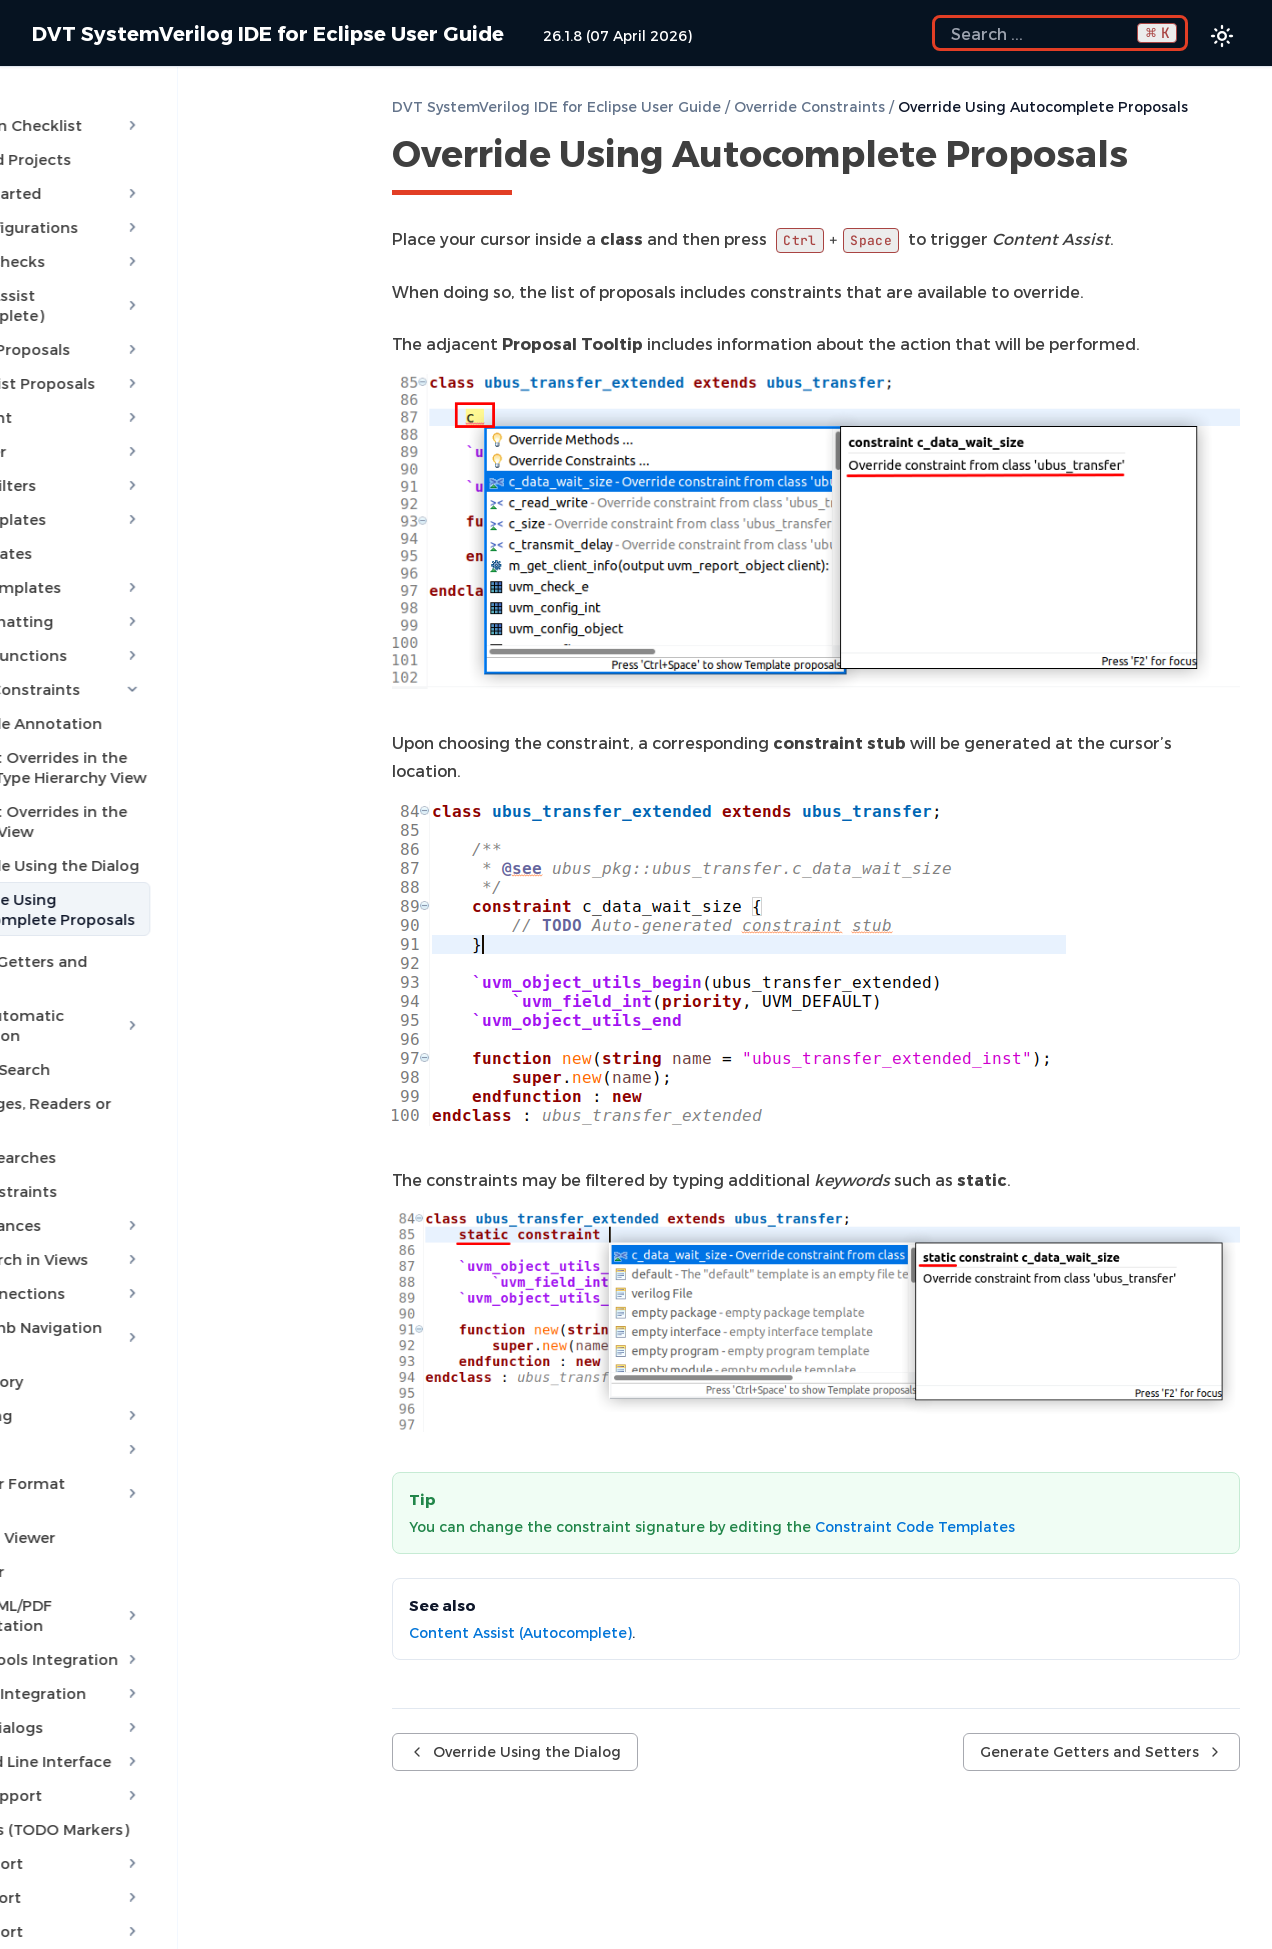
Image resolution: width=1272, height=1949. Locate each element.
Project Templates (165, 556)
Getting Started (165, 182)
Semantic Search (97, 1018)
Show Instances (165, 1154)
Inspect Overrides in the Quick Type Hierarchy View (172, 736)
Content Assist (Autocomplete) (165, 284)
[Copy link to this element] (1150, 157)
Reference (165, 1888)
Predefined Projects (108, 148)
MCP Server (165, 420)
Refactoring (165, 1324)
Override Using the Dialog (154, 834)
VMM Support (165, 1820)
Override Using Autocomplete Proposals (170, 878)
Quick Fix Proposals (165, 318)
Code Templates (165, 488)
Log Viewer (74, 1460)
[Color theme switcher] (1222, 36)
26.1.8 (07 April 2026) (617, 35)
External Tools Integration (165, 1548)
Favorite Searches (100, 1086)
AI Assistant (165, 386)
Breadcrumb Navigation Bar (165, 1256)
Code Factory (84, 1290)
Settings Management (165, 1854)
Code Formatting (165, 590)
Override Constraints (165, 658)
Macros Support (165, 1684)
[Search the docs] (1060, 33)
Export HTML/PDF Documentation (165, 1504)
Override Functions (165, 624)
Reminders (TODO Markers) (137, 1718)
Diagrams (165, 1358)
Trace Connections (165, 1222)
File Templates (88, 522)
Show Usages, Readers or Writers (158, 1052)
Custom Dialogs (165, 1616)
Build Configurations (165, 216)
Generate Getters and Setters (145, 930)
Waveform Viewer (100, 1426)
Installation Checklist (165, 114)
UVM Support (165, 1786)
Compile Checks (165, 250)
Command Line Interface (165, 1650)
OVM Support (165, 1752)
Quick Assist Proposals (165, 352)
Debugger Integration (165, 1582)
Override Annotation (135, 692)
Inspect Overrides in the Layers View (174, 790)
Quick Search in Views (165, 1188)
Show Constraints (101, 1120)
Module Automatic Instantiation (165, 974)
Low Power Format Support (165, 1392)
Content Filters (165, 454)
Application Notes (165, 1922)
